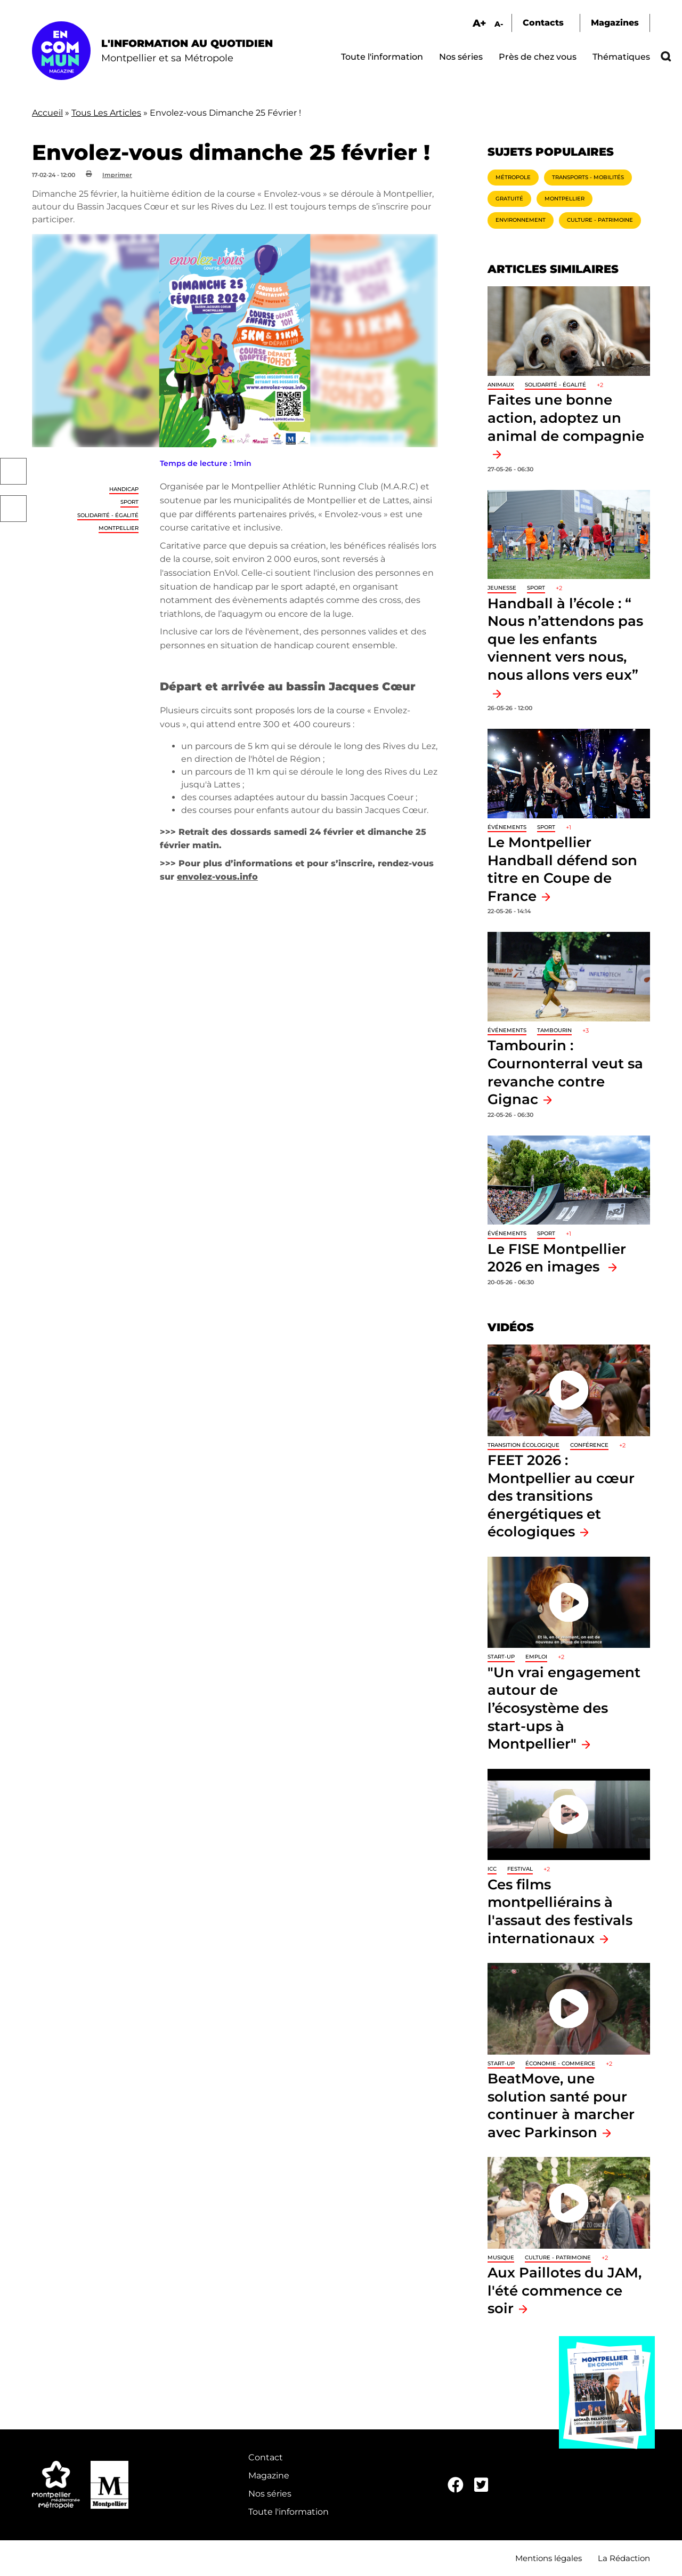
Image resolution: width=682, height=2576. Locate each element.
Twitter (13, 508)
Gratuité (509, 199)
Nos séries (461, 57)
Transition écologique (523, 1445)
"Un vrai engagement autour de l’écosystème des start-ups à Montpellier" (564, 1708)
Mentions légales (548, 2558)
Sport (129, 502)
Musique (501, 2257)
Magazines (615, 23)
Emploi (536, 1657)
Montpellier (119, 528)
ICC (492, 1869)
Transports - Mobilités (588, 177)
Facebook (13, 471)
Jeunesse (502, 588)
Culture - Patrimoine (600, 220)
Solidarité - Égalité (108, 515)
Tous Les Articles (106, 113)
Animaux (501, 385)
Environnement (521, 220)
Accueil (47, 113)
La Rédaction (624, 2558)
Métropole (513, 177)
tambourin (554, 1030)
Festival (520, 1869)
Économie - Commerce (560, 2063)
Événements (507, 827)
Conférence (589, 1445)
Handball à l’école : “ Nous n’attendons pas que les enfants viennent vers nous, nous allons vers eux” (565, 639)
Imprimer (117, 175)
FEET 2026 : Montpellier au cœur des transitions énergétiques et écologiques (561, 1496)
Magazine (268, 2475)
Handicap (124, 489)
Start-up (501, 1657)
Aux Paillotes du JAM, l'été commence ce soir (565, 2290)
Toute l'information (382, 57)
